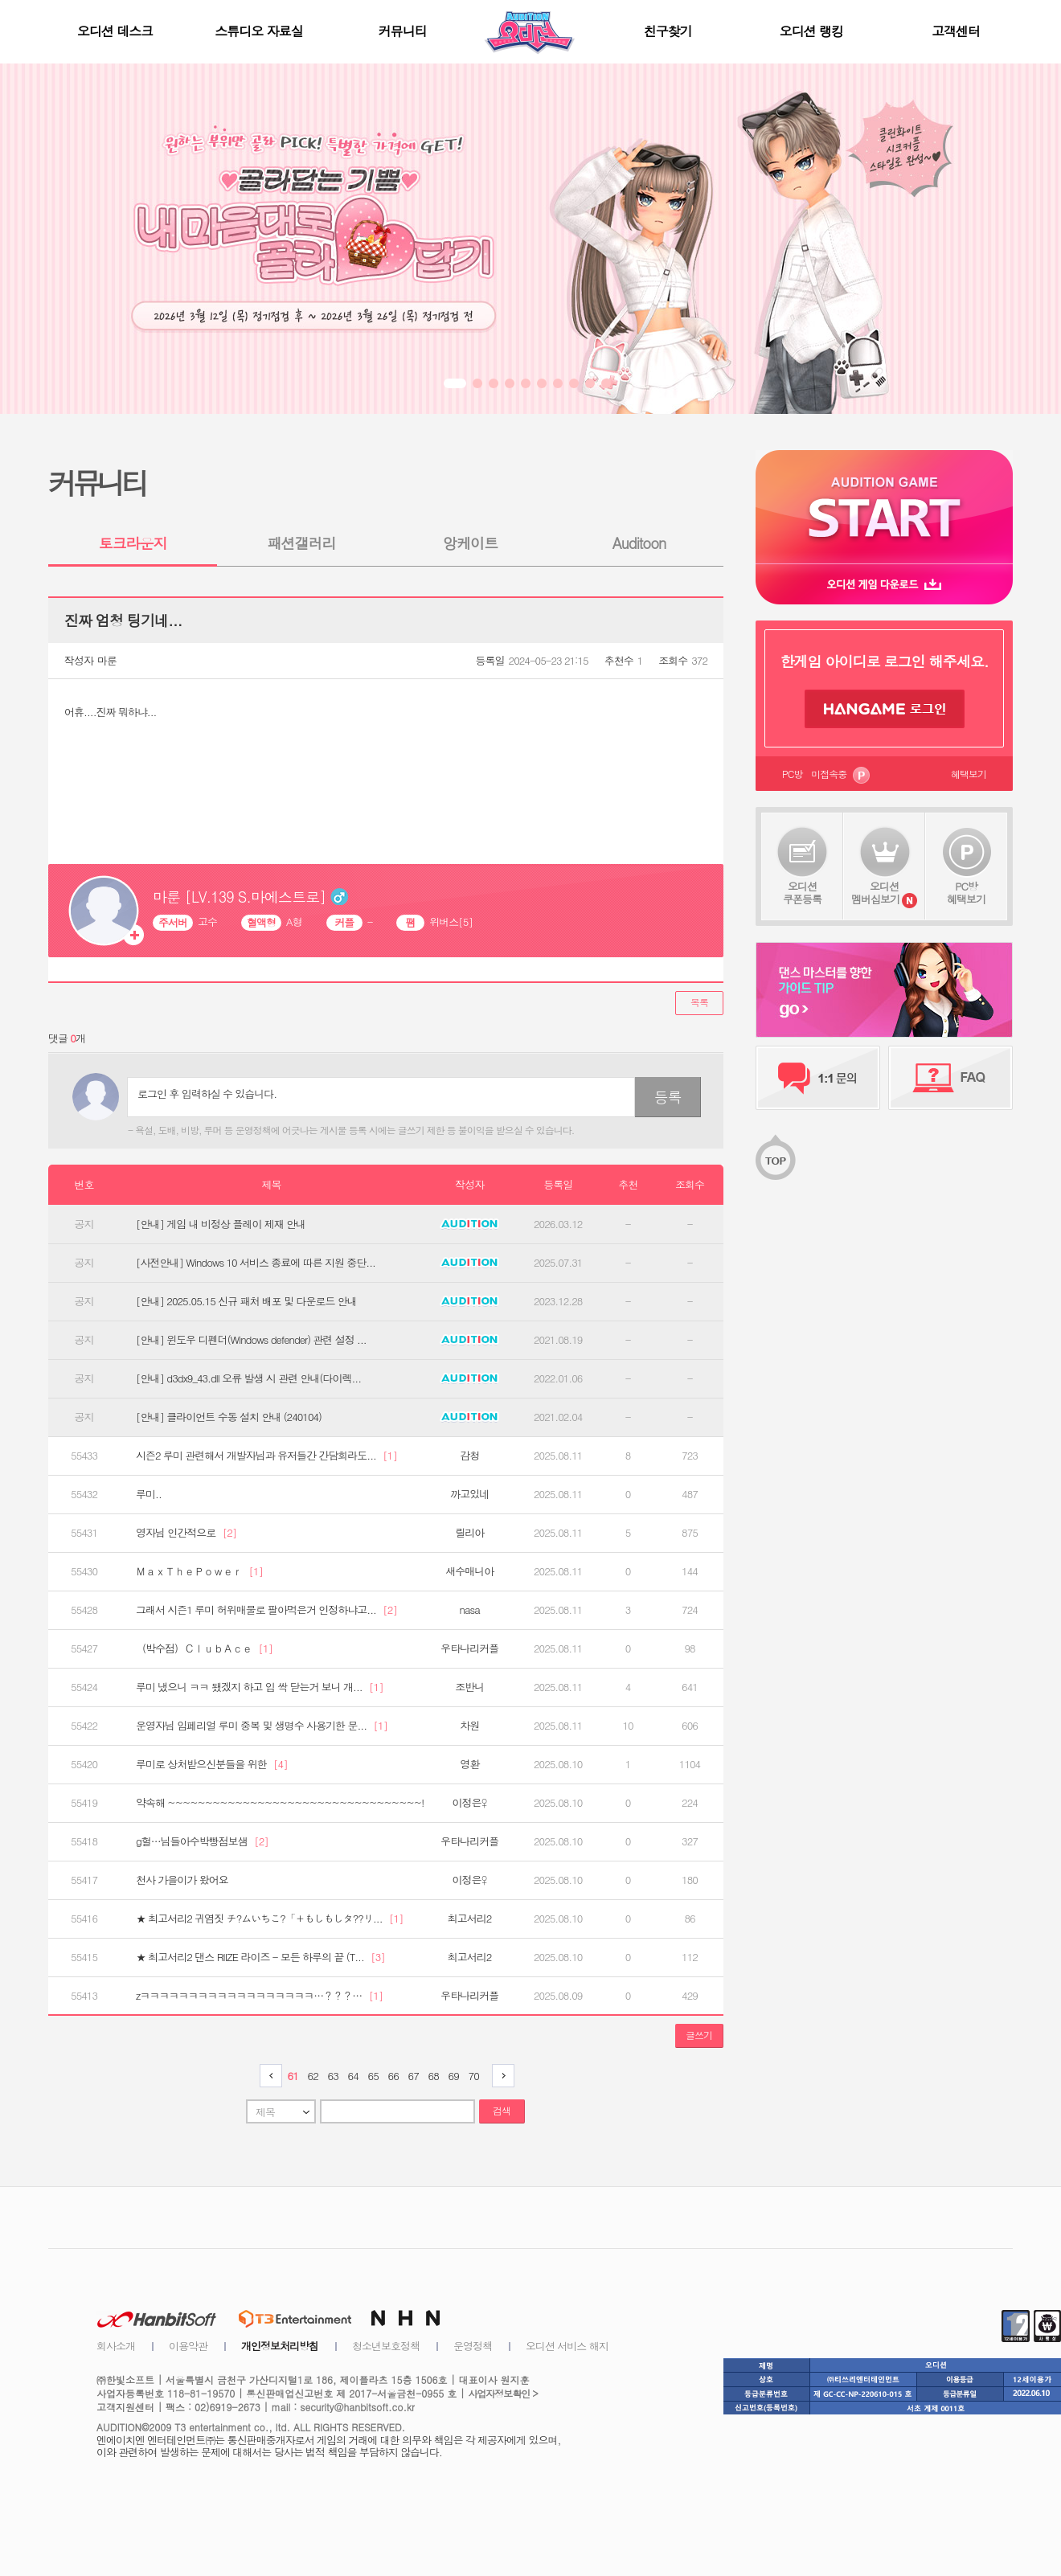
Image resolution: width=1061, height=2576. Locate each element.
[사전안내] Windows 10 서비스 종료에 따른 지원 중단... (255, 1262)
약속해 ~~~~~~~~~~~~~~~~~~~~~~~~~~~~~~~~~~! (280, 1802)
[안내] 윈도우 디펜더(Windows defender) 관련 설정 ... (251, 1339)
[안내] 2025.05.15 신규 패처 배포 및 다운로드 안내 (246, 1301)
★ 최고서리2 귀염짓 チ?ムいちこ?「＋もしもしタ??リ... (269, 1918)
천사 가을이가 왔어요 (182, 1880)
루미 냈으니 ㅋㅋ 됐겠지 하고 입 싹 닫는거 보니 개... (259, 1687)
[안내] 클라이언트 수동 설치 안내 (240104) (229, 1417)
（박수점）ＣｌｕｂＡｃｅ (204, 1648)
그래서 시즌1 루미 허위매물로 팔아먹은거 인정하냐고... (266, 1609)
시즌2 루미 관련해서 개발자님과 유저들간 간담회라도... (266, 1455)
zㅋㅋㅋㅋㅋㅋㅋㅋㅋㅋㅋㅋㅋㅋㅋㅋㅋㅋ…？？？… (259, 1995)
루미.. (149, 1494)
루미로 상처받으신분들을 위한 (212, 1764)
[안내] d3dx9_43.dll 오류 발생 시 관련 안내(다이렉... (248, 1378)
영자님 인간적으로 (186, 1532)
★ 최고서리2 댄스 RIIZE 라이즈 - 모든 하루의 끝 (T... (260, 1957)
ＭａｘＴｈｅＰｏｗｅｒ (199, 1571)
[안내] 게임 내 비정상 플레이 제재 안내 (220, 1224)
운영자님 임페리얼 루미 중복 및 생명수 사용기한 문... (261, 1725)
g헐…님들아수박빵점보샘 (202, 1841)
